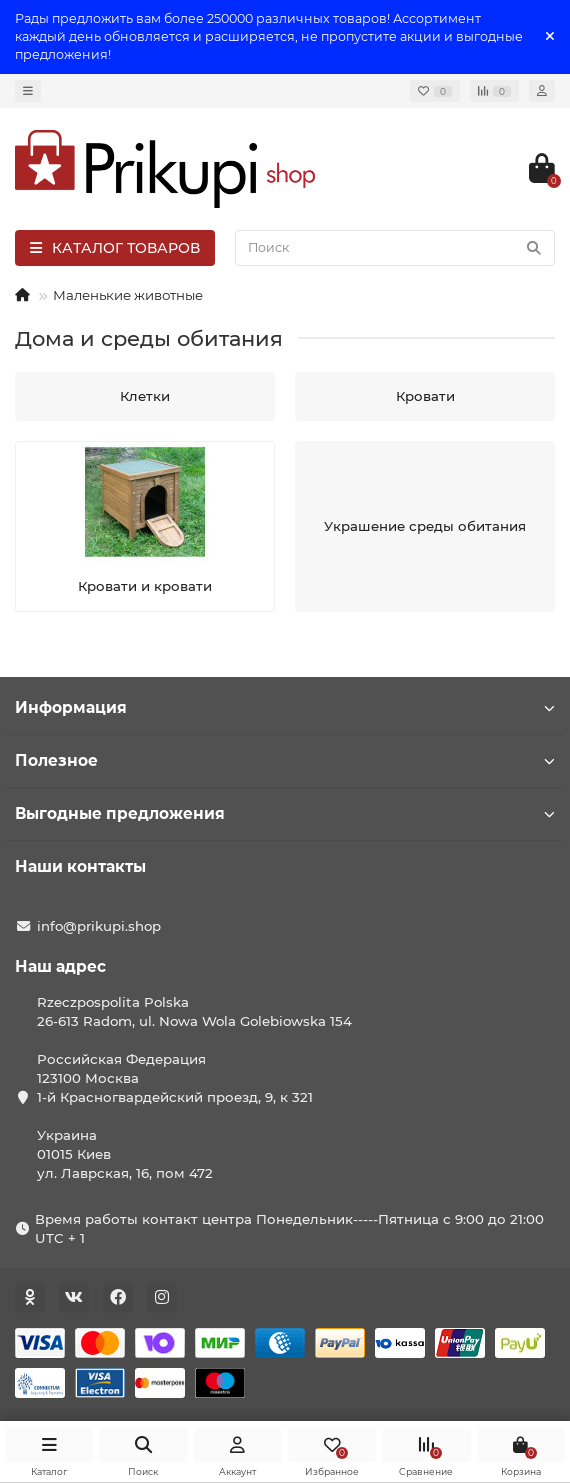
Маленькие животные (128, 295)
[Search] (395, 248)
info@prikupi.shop (99, 926)
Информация (285, 707)
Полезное (285, 760)
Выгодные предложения (285, 813)
